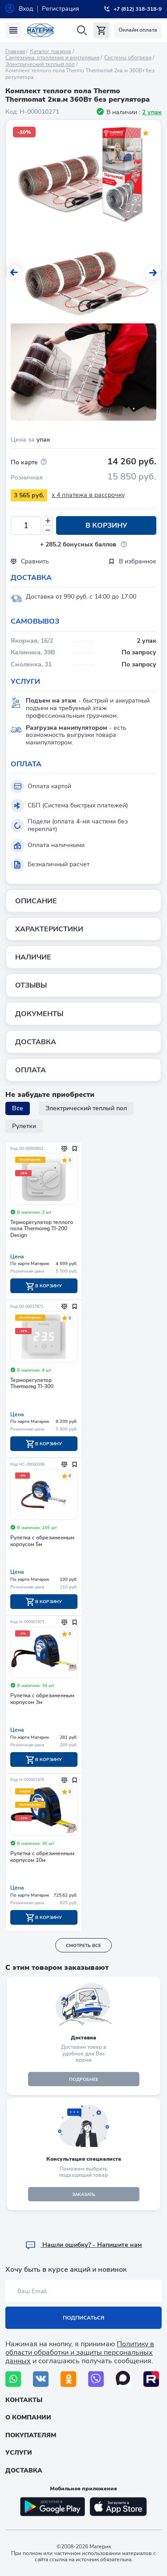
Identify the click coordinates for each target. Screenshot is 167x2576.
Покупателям (30, 2435)
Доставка (23, 2470)
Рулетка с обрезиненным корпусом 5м (42, 1540)
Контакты (23, 2400)
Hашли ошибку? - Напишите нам (83, 2245)
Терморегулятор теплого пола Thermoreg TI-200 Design (41, 1229)
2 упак (152, 112)
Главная (15, 51)
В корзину (106, 525)
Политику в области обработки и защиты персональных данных (79, 2352)
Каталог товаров (50, 51)
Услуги (18, 2452)
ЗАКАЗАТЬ (83, 2194)
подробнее (83, 2079)
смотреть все (83, 1946)
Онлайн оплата (137, 29)
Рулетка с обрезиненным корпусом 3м (42, 1698)
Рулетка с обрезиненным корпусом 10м (42, 1856)
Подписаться (83, 2317)
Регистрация (60, 8)
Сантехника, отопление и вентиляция (52, 57)
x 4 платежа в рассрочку (88, 495)
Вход (26, 8)
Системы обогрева (127, 57)
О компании (28, 2417)
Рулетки (24, 1126)
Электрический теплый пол (40, 64)
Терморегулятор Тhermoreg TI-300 (31, 1383)
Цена (17, 1256)
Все (17, 1108)
